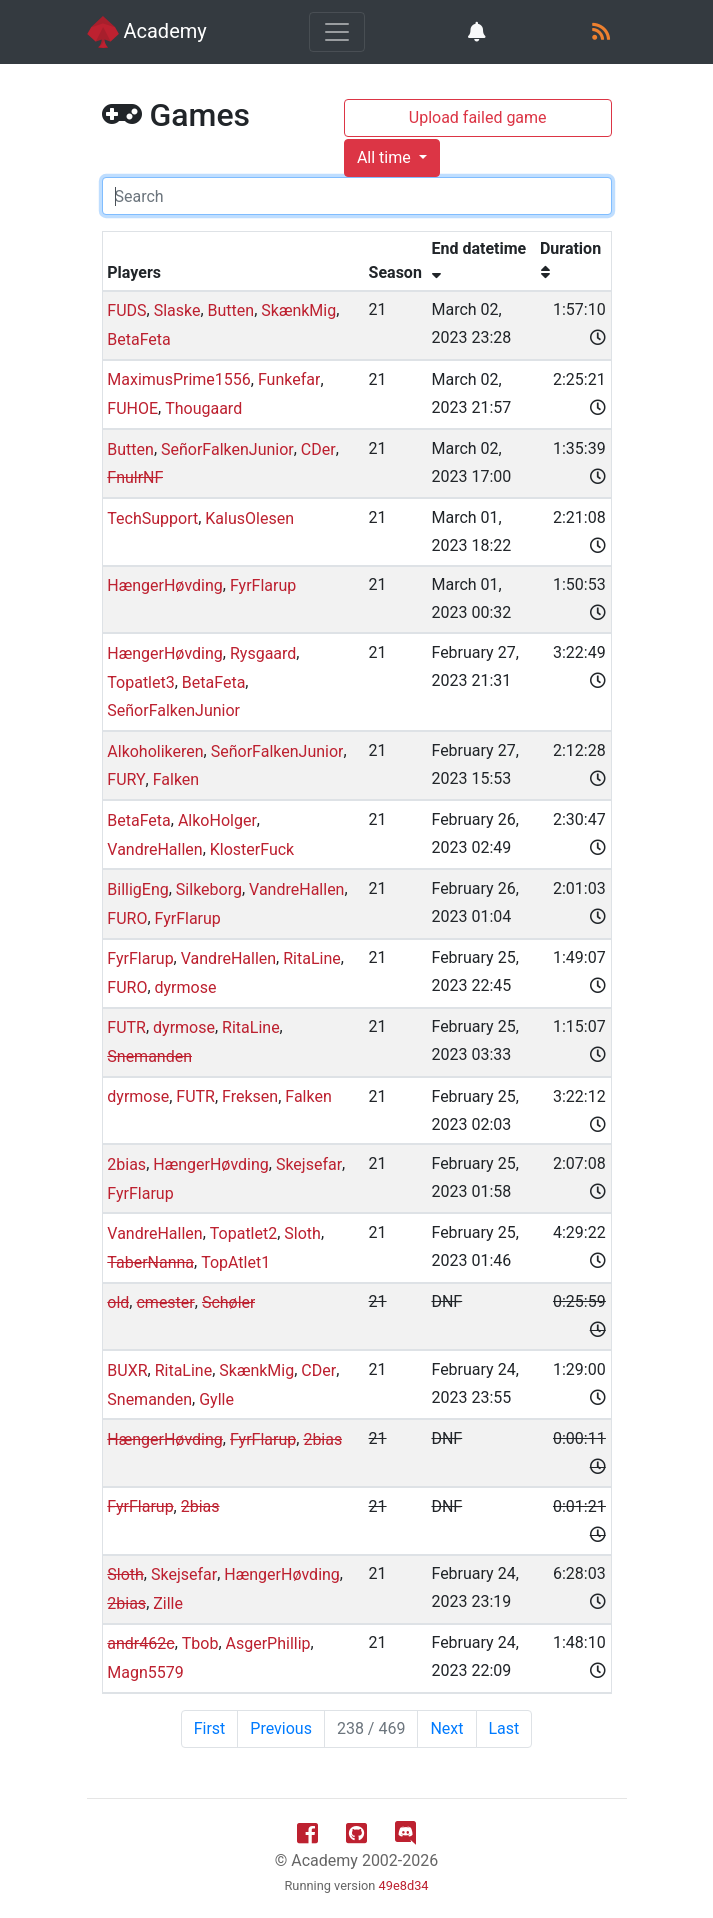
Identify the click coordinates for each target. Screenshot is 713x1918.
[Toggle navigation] (337, 32)
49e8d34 (404, 1885)
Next (446, 1728)
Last (504, 1728)
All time (386, 157)
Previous (281, 1728)
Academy (147, 32)
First (210, 1728)
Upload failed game (478, 117)
